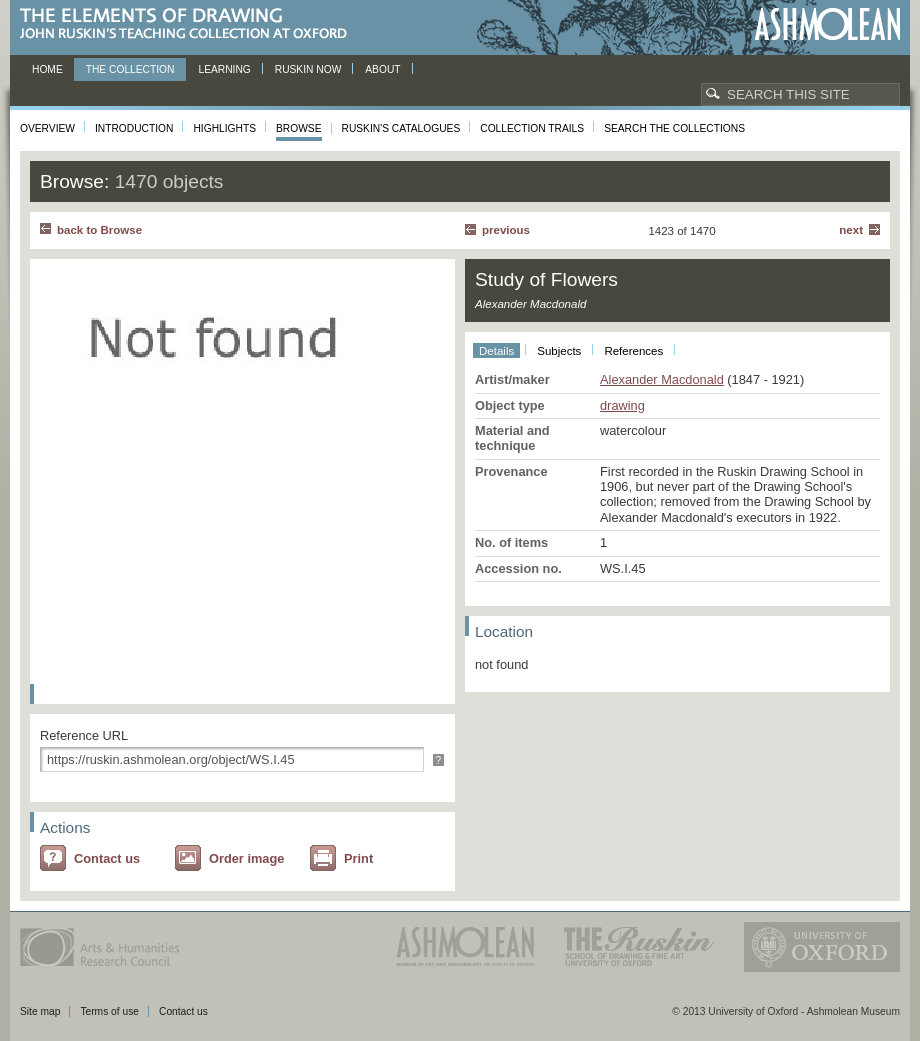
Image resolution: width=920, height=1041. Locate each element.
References (633, 351)
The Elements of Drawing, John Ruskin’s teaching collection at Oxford (189, 24)
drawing (622, 405)
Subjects (559, 351)
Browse (299, 128)
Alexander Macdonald (662, 379)
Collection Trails (532, 128)
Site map (40, 1011)
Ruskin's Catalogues (401, 128)
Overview (47, 128)
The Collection (130, 69)
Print (358, 858)
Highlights (224, 128)
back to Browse (99, 230)
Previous (506, 230)
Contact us (107, 858)
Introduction (134, 128)
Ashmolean (827, 24)
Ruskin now (308, 69)
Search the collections (674, 128)
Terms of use (109, 1011)
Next (851, 230)
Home (47, 69)
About (382, 69)
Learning (224, 69)
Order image (246, 858)
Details (496, 351)
